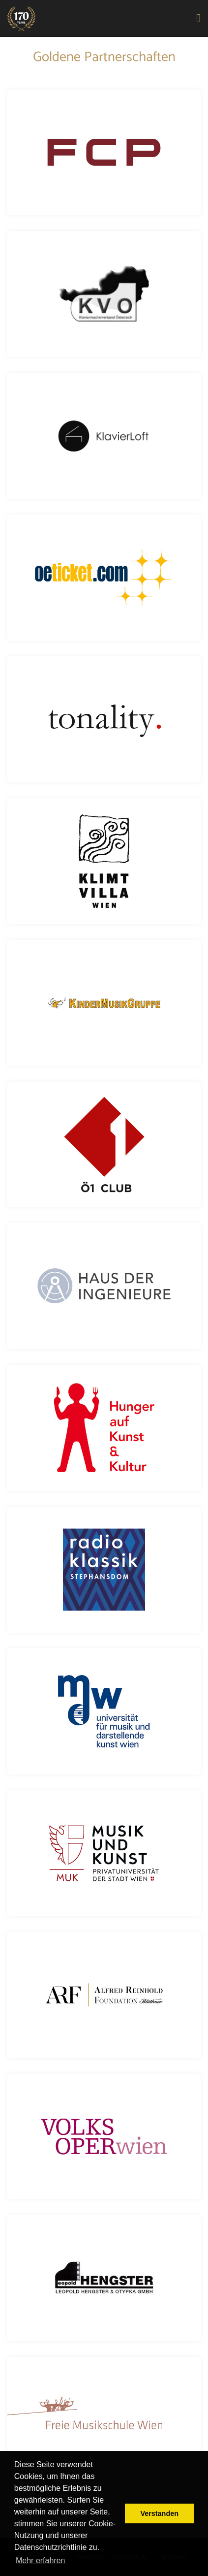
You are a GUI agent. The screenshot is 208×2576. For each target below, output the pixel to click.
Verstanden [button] (159, 2513)
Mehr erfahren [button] (40, 2560)
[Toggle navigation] (199, 18)
